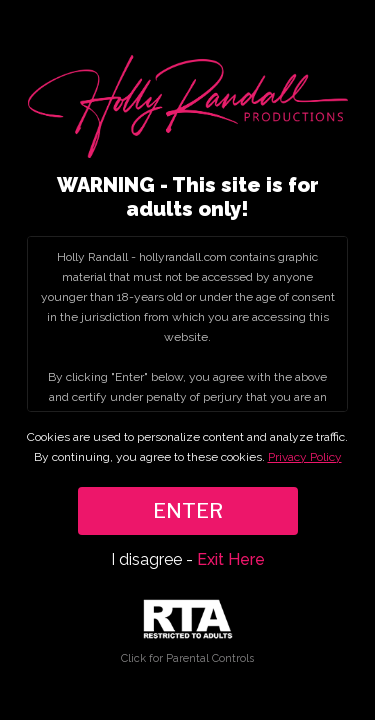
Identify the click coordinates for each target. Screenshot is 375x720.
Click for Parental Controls (187, 632)
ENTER (188, 511)
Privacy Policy (305, 457)
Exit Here (231, 559)
